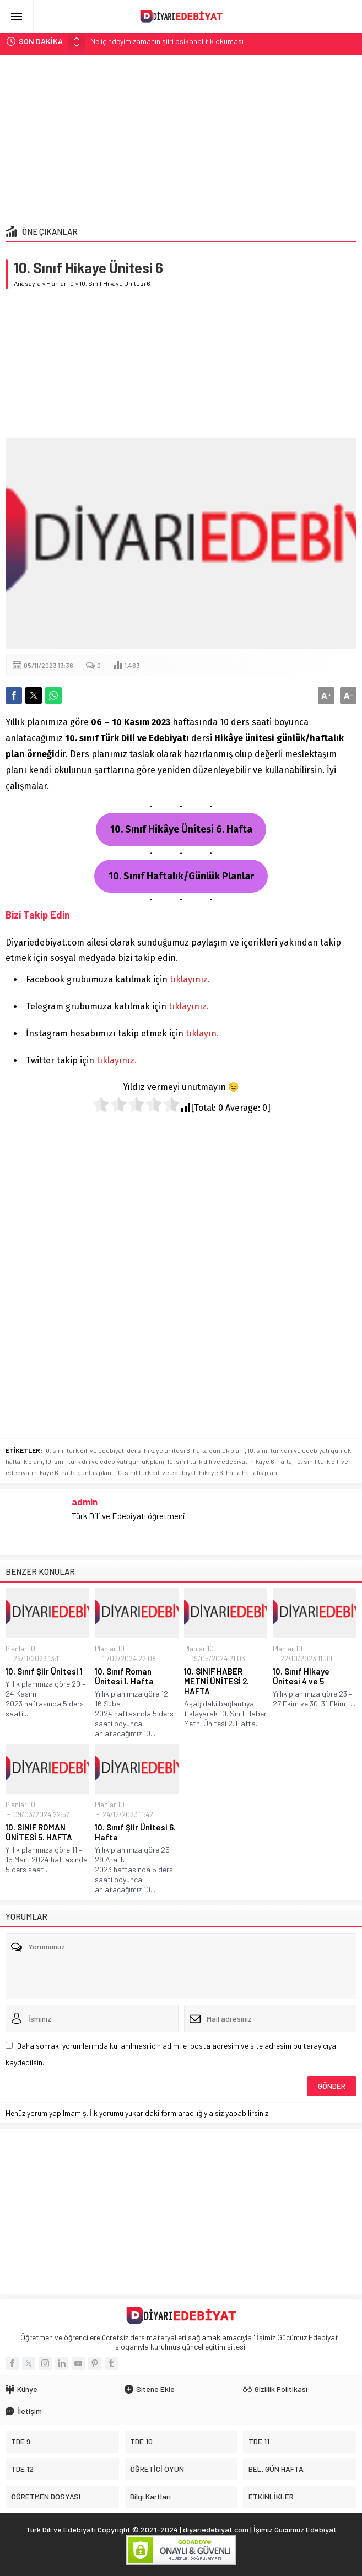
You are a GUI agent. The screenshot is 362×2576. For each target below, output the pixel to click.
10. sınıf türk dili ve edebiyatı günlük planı (104, 1461)
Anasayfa (27, 283)
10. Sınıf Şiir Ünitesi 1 (44, 1671)
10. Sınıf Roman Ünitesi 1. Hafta (124, 1676)
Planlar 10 (60, 283)
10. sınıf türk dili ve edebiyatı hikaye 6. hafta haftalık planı (197, 1472)
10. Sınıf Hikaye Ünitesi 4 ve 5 (301, 1676)
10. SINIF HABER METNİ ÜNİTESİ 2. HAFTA (216, 1681)
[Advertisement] (181, 138)
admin (85, 1501)
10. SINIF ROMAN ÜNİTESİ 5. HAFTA (39, 1832)
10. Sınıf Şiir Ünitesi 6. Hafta (135, 1832)
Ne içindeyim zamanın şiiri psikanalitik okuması (167, 41)
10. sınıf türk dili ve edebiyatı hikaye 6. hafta (229, 1461)
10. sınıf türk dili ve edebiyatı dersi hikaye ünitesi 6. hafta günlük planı (144, 1450)
